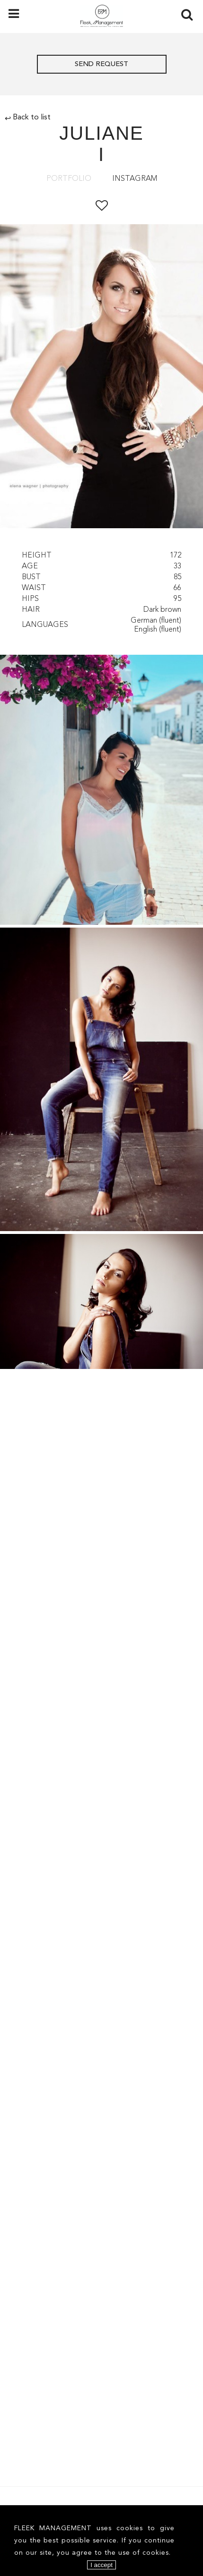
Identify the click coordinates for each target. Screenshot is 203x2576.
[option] (101, 377)
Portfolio (68, 179)
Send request (101, 64)
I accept (101, 2564)
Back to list (28, 117)
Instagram (134, 179)
